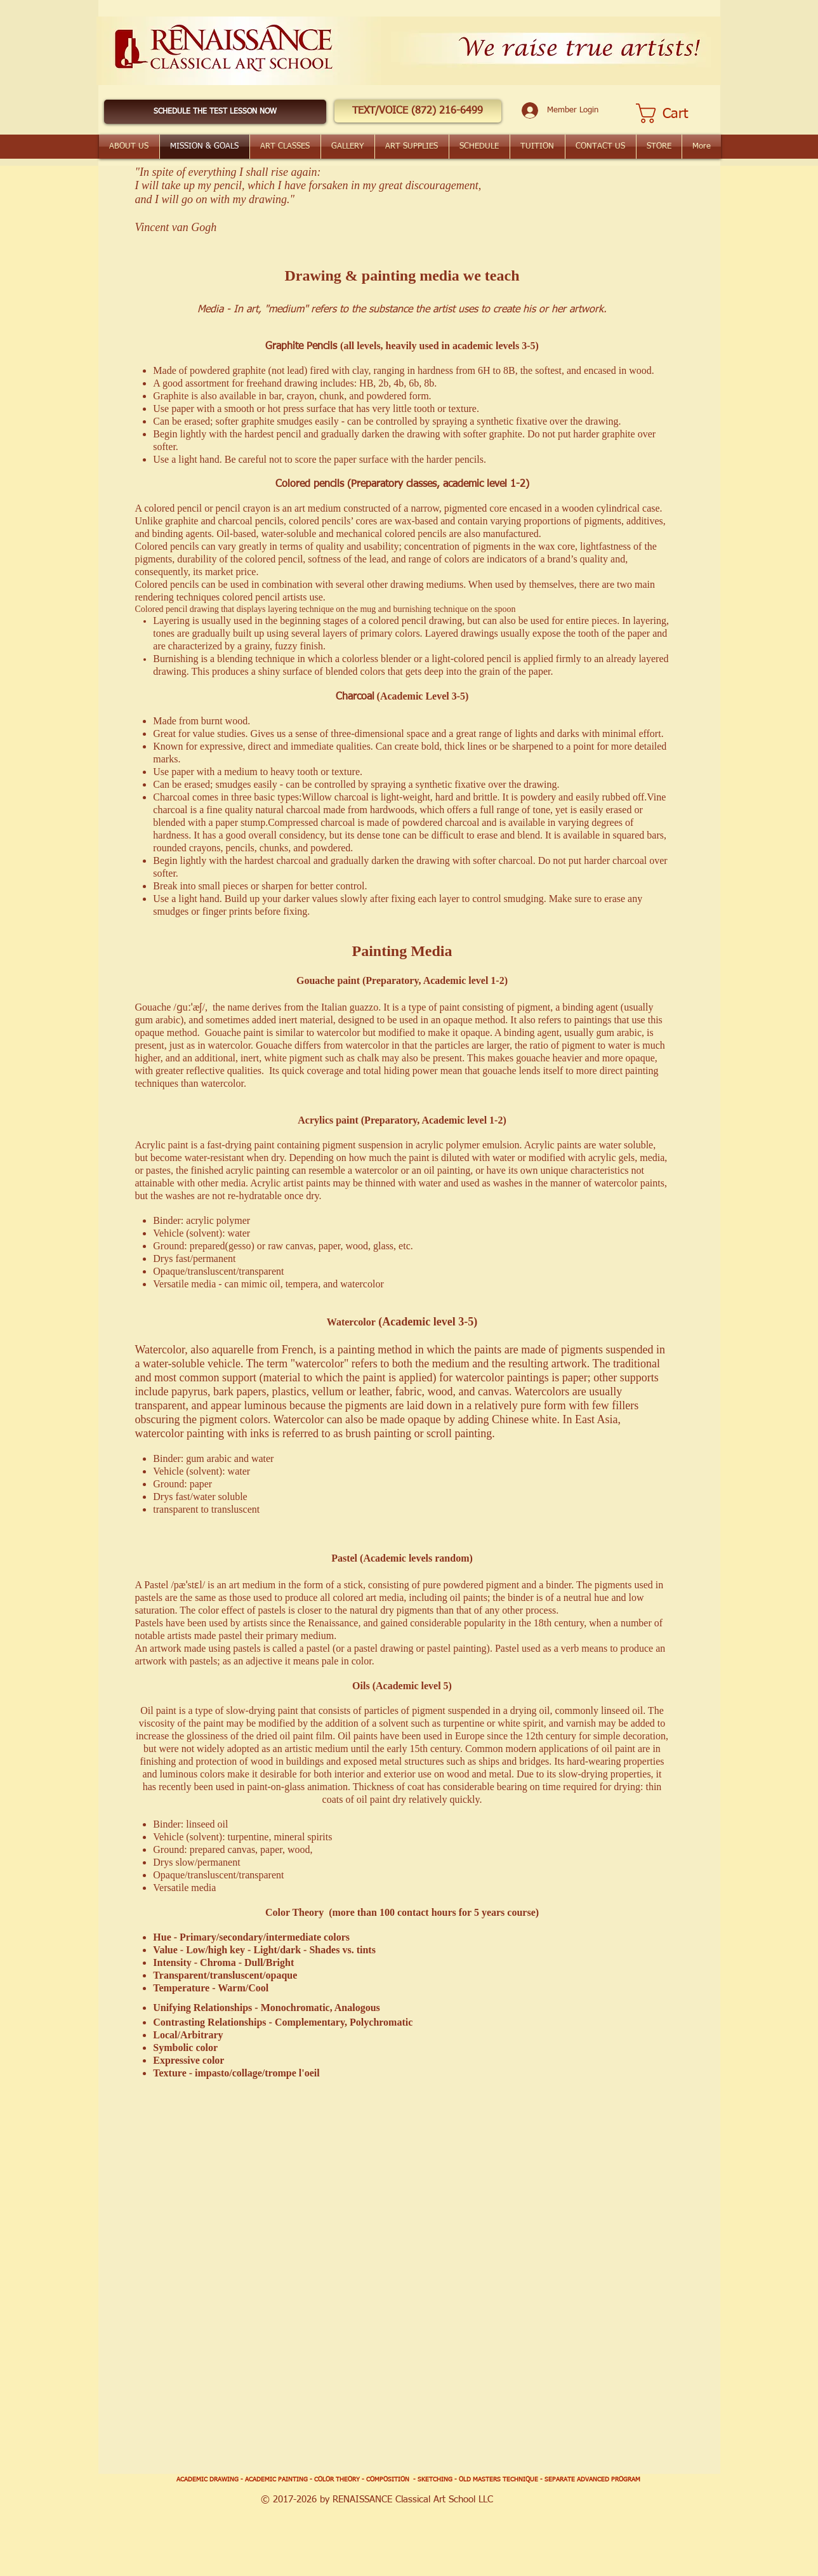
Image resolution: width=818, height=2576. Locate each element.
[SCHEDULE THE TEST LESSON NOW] (215, 112)
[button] (417, 111)
